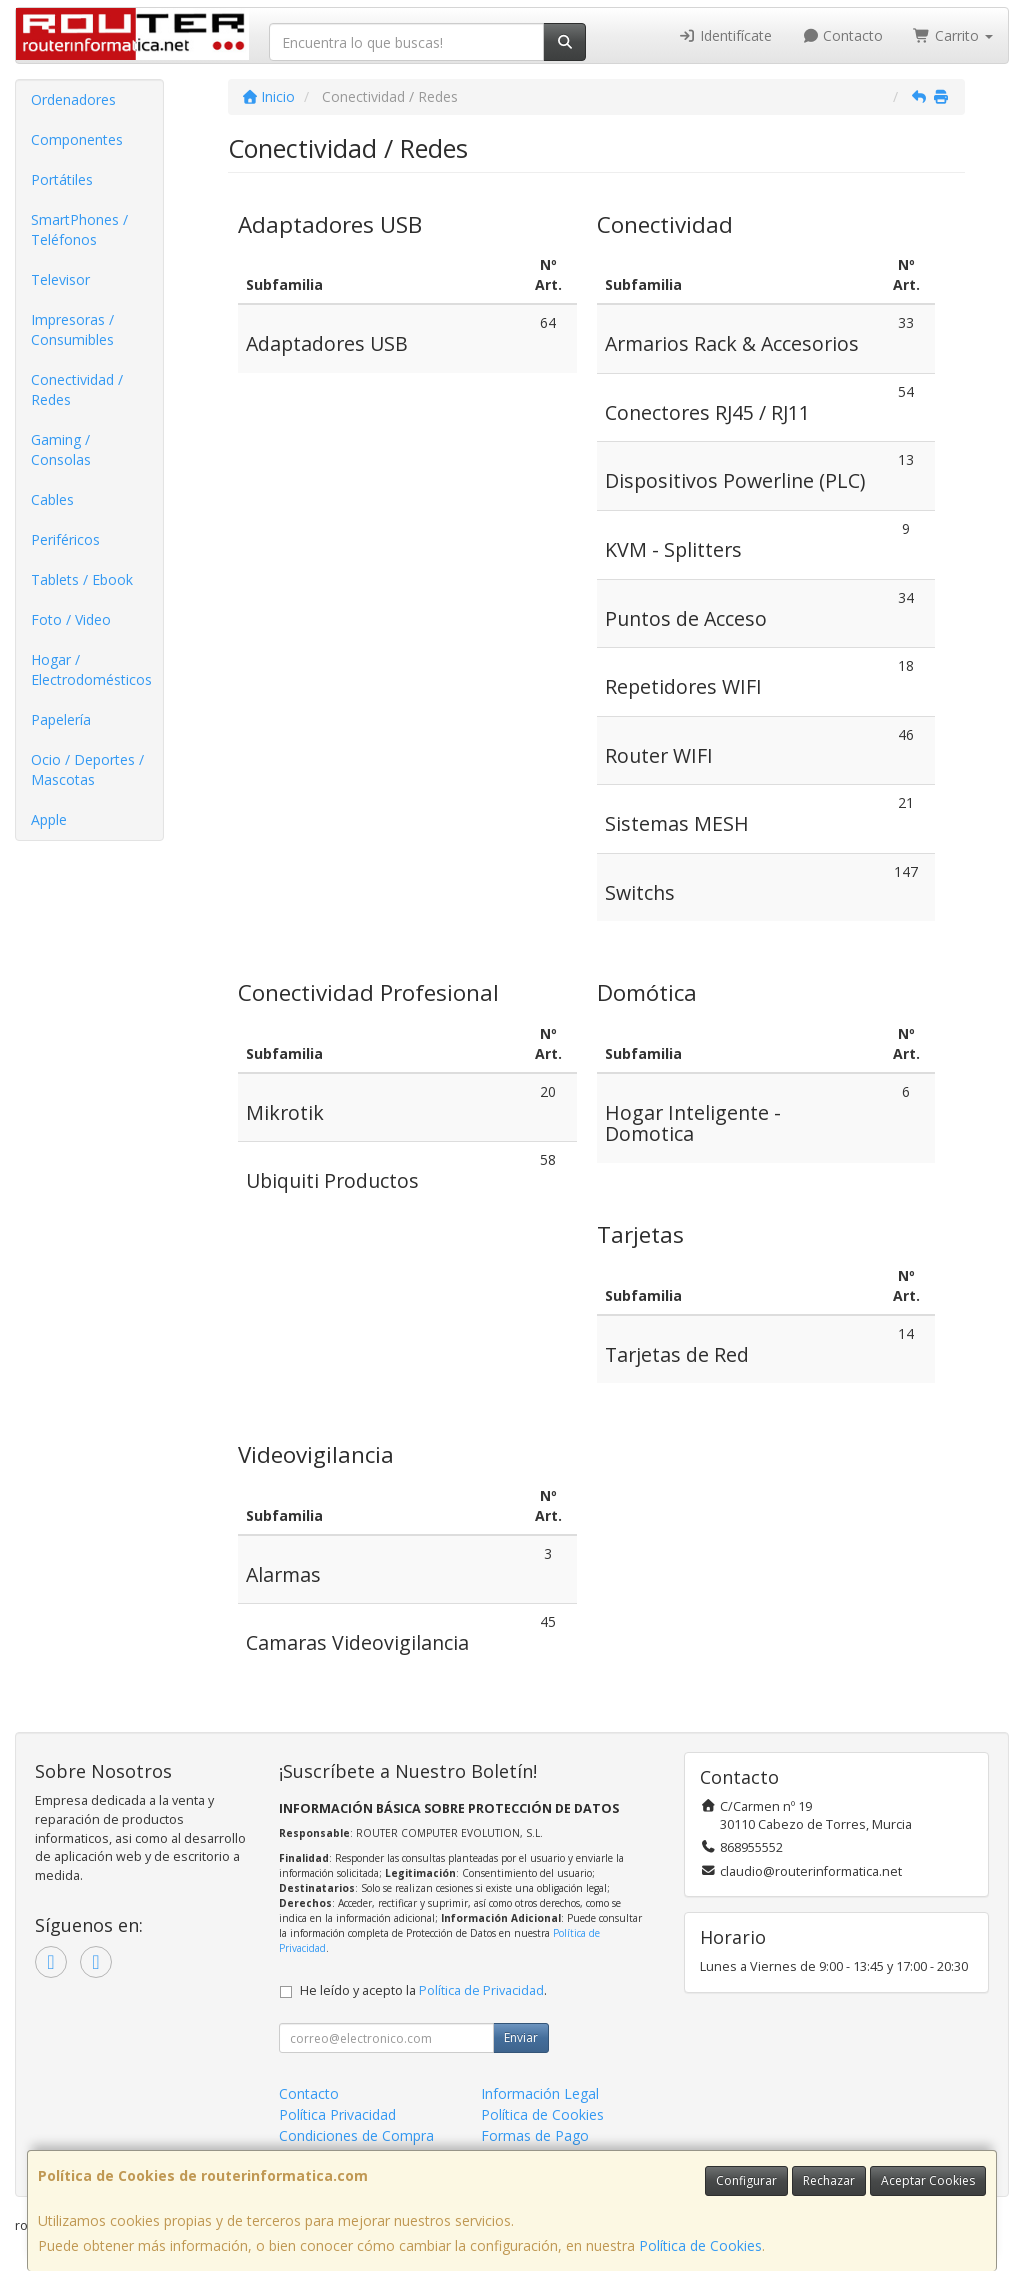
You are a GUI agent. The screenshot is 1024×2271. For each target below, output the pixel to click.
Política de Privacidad (481, 1990)
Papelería (61, 719)
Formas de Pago (535, 2135)
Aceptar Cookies (928, 2180)
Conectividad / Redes (77, 389)
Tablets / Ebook (82, 579)
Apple (49, 819)
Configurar (746, 2180)
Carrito (953, 35)
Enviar (521, 2037)
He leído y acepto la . (423, 1990)
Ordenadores (73, 99)
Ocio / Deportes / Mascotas (87, 769)
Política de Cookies (700, 2245)
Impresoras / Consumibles (72, 329)
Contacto (843, 35)
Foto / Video (71, 619)
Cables (52, 499)
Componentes (77, 139)
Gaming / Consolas (61, 449)
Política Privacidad (337, 2114)
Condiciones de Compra (356, 2135)
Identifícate (725, 35)
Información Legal (540, 2093)
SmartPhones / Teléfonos (79, 229)
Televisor (60, 279)
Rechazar (829, 2180)
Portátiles (62, 179)
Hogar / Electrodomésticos (91, 669)
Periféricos (65, 539)
